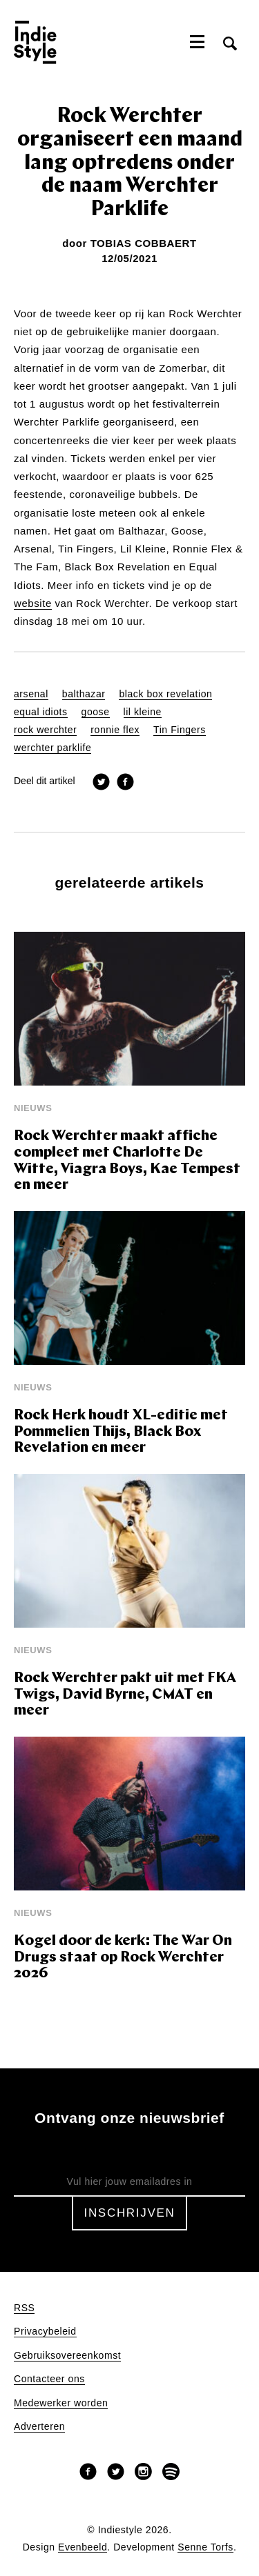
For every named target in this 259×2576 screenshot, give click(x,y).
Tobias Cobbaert (143, 243)
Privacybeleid (45, 2331)
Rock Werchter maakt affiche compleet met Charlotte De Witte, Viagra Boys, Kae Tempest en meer (127, 1160)
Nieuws (33, 1108)
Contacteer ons (49, 2379)
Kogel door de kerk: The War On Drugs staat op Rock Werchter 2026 (123, 1957)
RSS (24, 2308)
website (33, 603)
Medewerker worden (61, 2403)
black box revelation (165, 694)
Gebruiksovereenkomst (67, 2355)
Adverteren (39, 2427)
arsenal (31, 694)
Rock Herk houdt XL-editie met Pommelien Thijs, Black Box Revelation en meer (121, 1431)
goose (95, 712)
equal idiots (41, 712)
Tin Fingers (179, 730)
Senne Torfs (205, 2547)
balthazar (84, 694)
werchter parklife (52, 748)
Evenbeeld (82, 2547)
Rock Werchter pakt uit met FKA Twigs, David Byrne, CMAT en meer (125, 1694)
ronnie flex (115, 730)
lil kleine (143, 712)
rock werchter (45, 730)
